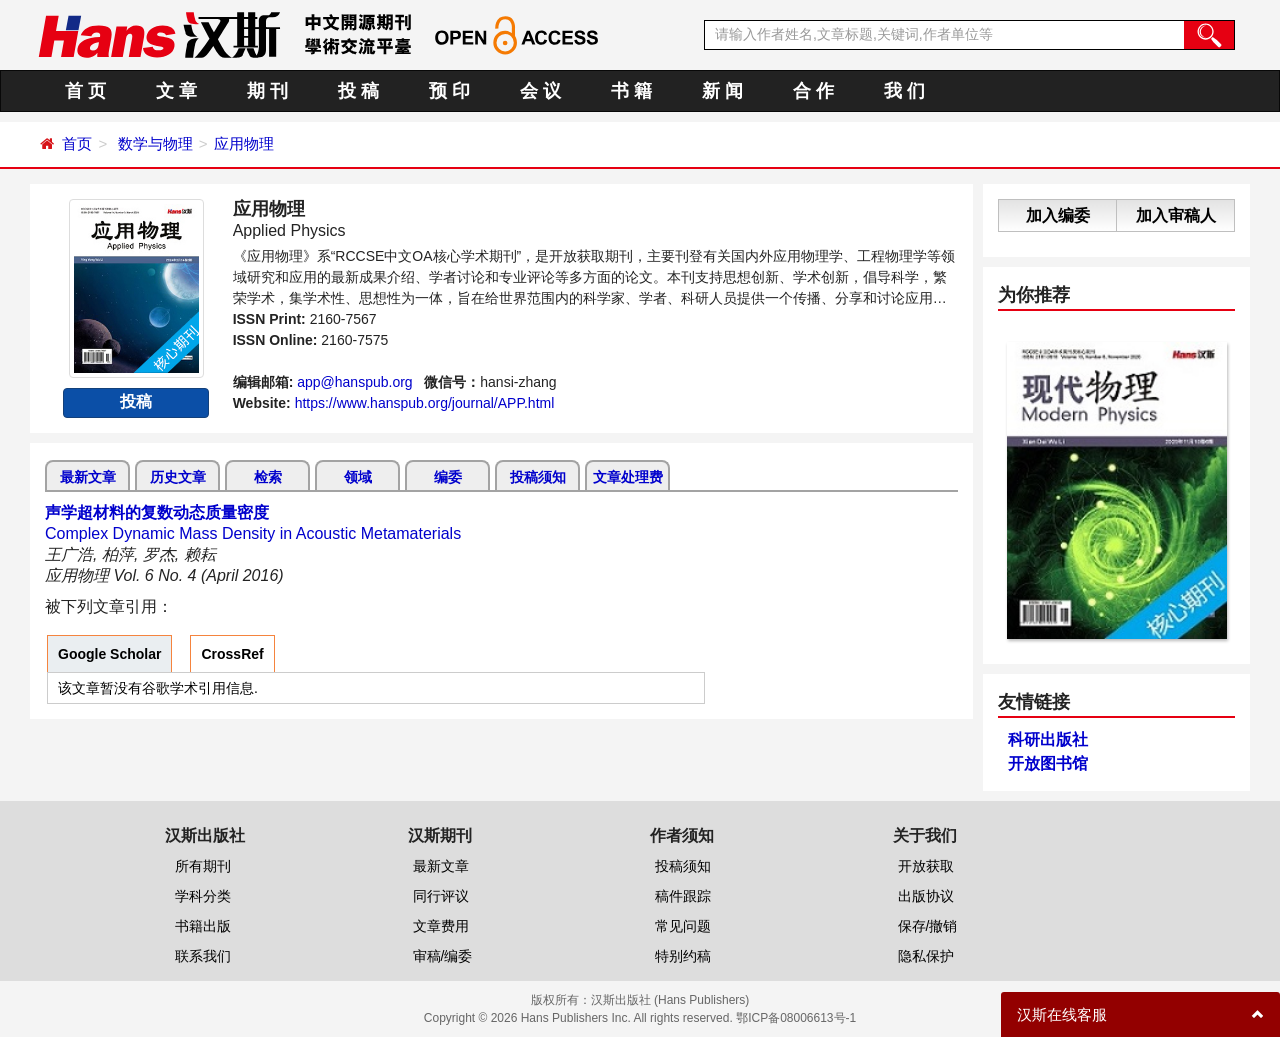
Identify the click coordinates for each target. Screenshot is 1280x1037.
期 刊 (267, 91)
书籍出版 (203, 926)
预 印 (449, 91)
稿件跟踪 (683, 896)
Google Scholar (109, 654)
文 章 (176, 91)
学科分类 (203, 896)
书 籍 (631, 91)
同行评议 (441, 896)
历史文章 (178, 477)
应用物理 (244, 143)
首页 (77, 143)
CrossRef (232, 654)
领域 (358, 477)
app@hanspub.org (354, 382)
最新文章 (88, 477)
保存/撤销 (928, 926)
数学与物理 (155, 143)
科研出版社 (1048, 739)
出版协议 (926, 896)
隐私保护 (926, 956)
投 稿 (358, 91)
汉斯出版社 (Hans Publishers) (670, 1000)
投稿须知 (538, 477)
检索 (268, 477)
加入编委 (1058, 215)
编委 (448, 477)
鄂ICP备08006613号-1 (796, 1018)
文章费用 (441, 926)
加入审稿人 (1176, 215)
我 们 (904, 91)
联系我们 (203, 956)
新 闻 (722, 91)
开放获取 (926, 866)
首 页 (85, 91)
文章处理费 (628, 477)
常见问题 (683, 926)
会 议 (540, 91)
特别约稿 (683, 956)
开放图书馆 (1048, 763)
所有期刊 (203, 866)
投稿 (136, 401)
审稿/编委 (443, 956)
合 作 (813, 91)
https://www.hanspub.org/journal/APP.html (425, 403)
